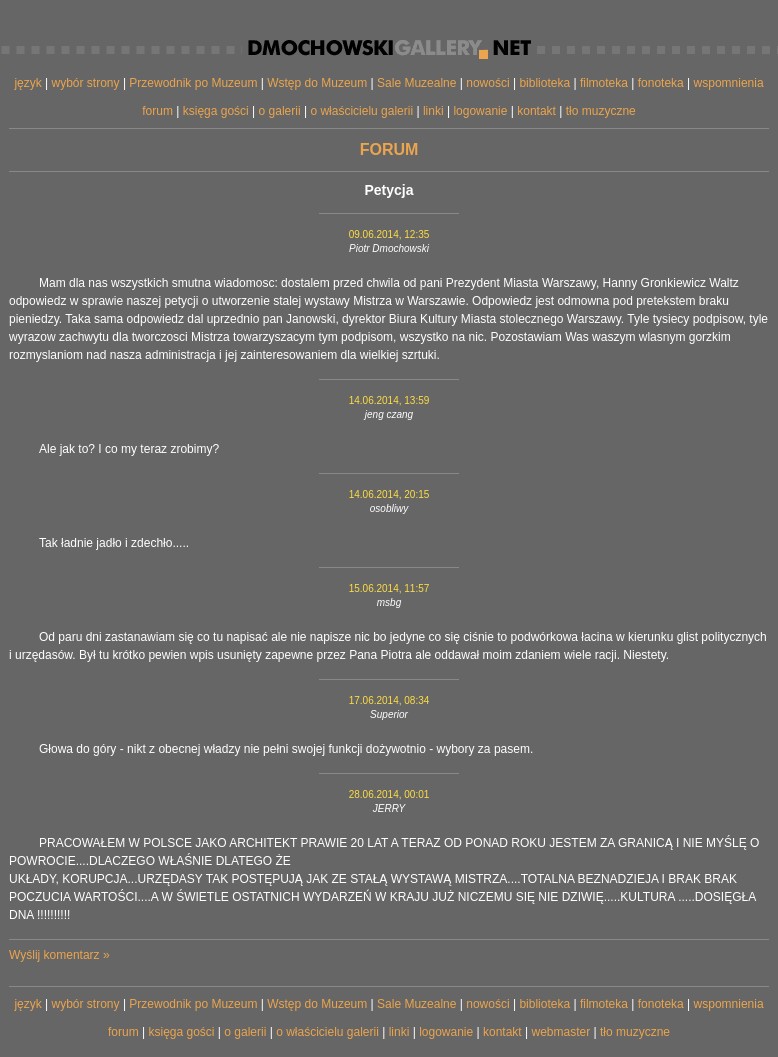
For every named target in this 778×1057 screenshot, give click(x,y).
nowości (487, 83)
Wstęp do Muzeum (317, 83)
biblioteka (544, 83)
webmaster (560, 1032)
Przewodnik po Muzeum (193, 83)
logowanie (480, 111)
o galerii (280, 111)
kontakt (536, 111)
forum (157, 111)
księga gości (216, 111)
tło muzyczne (601, 111)
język (27, 83)
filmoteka (604, 83)
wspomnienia (729, 83)
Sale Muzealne (416, 83)
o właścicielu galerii (361, 111)
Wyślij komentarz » (59, 955)
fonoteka (661, 83)
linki (433, 111)
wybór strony (86, 83)
